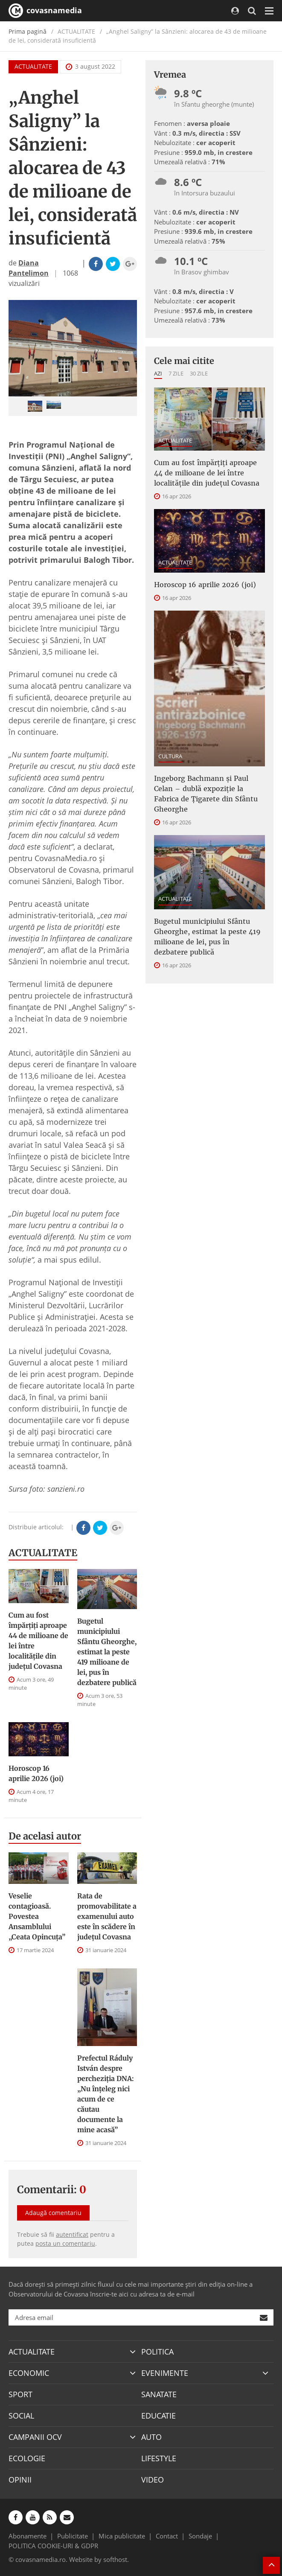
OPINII (20, 2479)
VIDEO (152, 2479)
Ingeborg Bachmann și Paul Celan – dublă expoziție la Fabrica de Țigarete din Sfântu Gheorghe (206, 793)
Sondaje (200, 2536)
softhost (115, 2559)
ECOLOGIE (27, 2458)
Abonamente (28, 2536)
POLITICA (157, 2351)
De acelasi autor (45, 1836)
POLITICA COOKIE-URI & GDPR (53, 2545)
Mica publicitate (122, 2536)
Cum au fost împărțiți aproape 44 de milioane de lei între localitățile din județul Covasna (38, 1641)
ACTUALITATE (33, 66)
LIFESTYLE (158, 2458)
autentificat (72, 2234)
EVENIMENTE (164, 2373)
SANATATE (159, 2394)
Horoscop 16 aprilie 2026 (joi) (36, 1773)
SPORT (20, 2394)
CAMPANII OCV (35, 2437)
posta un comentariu (65, 2243)
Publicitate (72, 2536)
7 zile (176, 373)
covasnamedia (45, 10)
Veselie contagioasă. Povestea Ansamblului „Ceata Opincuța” (37, 1916)
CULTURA (170, 756)
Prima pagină (28, 31)
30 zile (199, 373)
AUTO (151, 2437)
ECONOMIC (29, 2373)
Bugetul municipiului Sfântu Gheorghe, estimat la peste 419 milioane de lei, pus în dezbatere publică (107, 1652)
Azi (158, 373)
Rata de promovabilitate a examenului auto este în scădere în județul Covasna (107, 1916)
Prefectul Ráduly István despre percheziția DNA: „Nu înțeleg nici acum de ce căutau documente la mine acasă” (105, 2094)
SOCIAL (21, 2415)
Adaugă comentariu (53, 2213)
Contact (167, 2536)
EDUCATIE (158, 2415)
